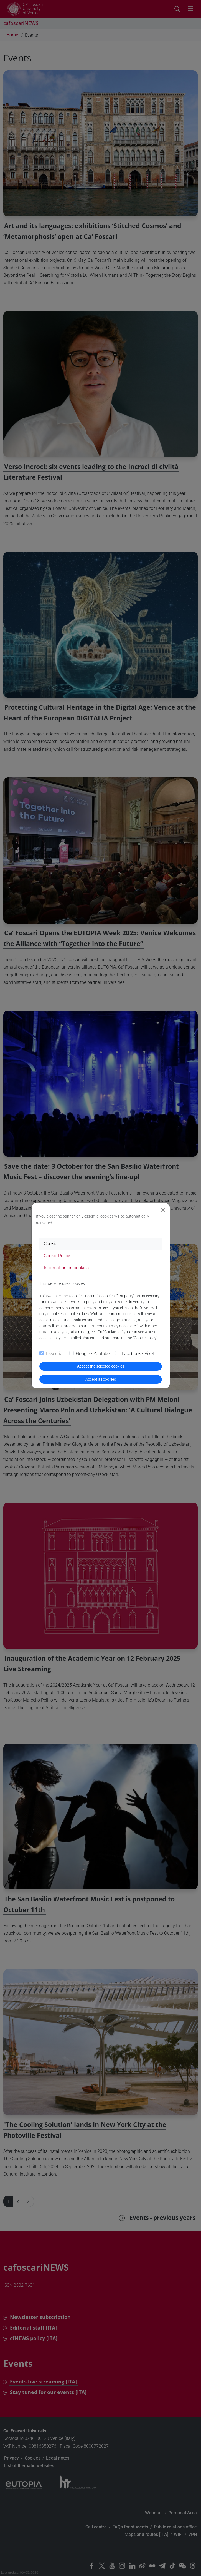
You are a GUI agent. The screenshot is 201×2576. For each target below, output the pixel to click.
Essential (55, 1353)
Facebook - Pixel (138, 1353)
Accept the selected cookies (100, 1366)
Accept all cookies (100, 1379)
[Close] (163, 1209)
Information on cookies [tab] (66, 1267)
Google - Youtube (93, 1353)
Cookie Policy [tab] (57, 1255)
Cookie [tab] (50, 1243)
